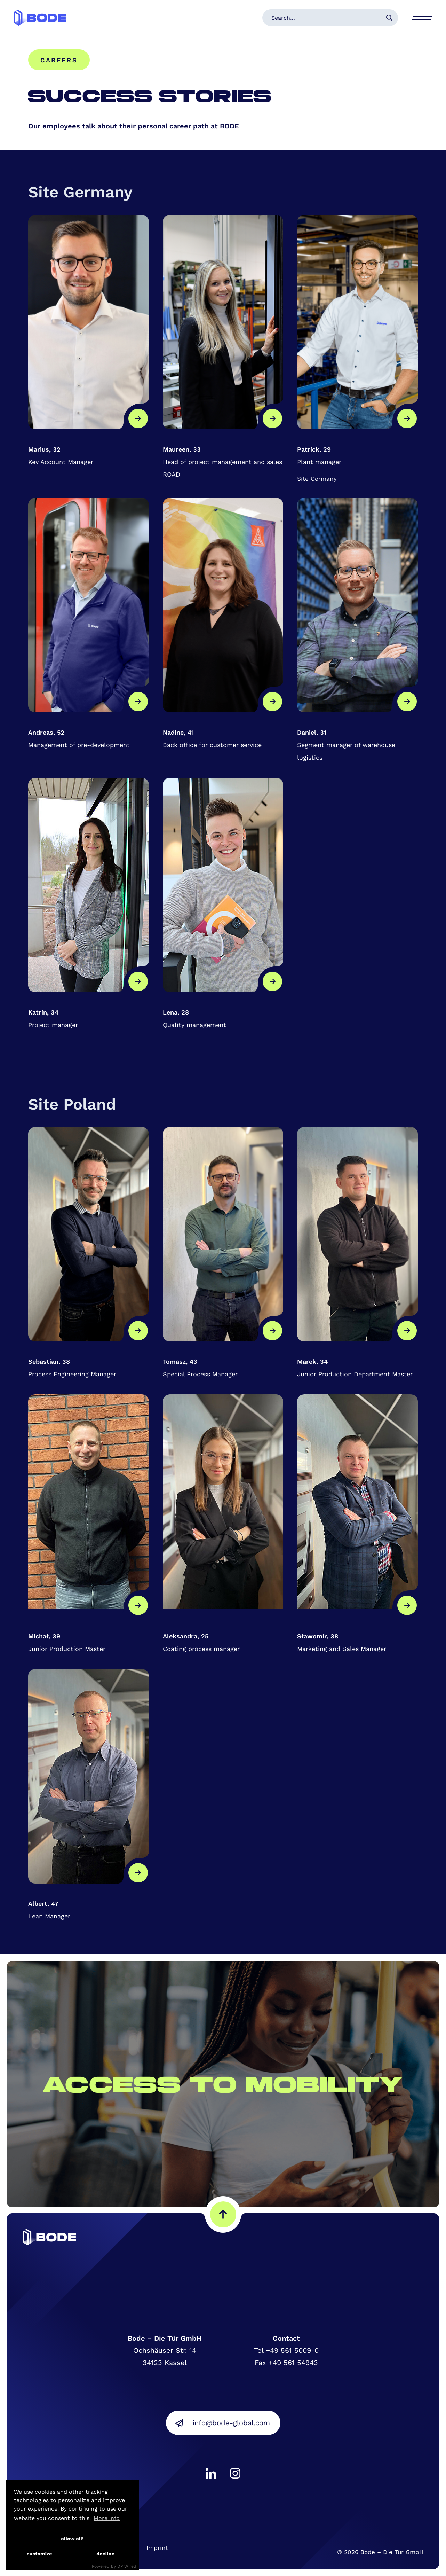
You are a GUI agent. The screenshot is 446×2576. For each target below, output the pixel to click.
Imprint (157, 2547)
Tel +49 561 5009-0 (286, 2350)
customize (39, 2554)
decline (105, 2554)
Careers (59, 60)
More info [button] (107, 2518)
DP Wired (126, 2566)
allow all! (72, 2539)
